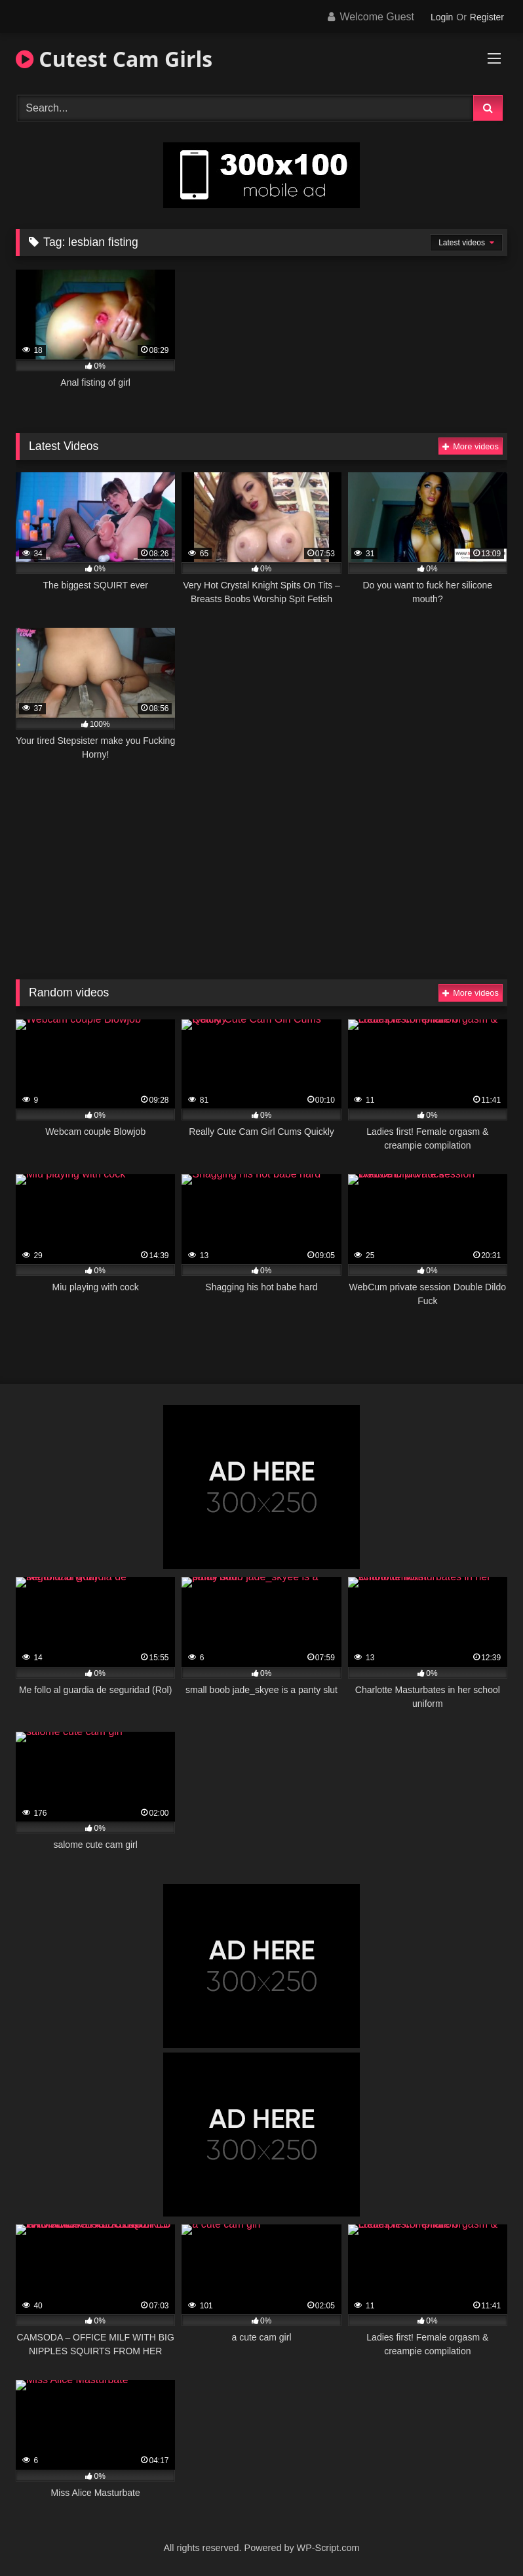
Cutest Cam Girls (114, 59)
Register (487, 17)
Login (442, 17)
